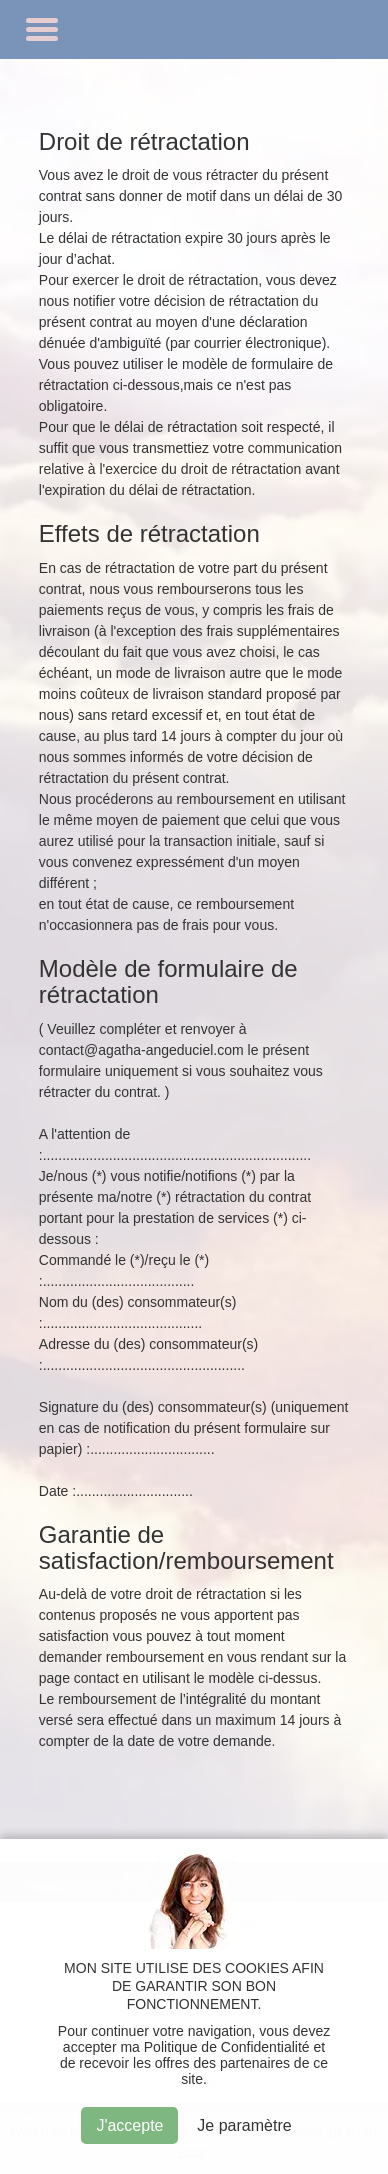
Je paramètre (244, 2125)
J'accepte (129, 2125)
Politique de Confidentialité (227, 2047)
